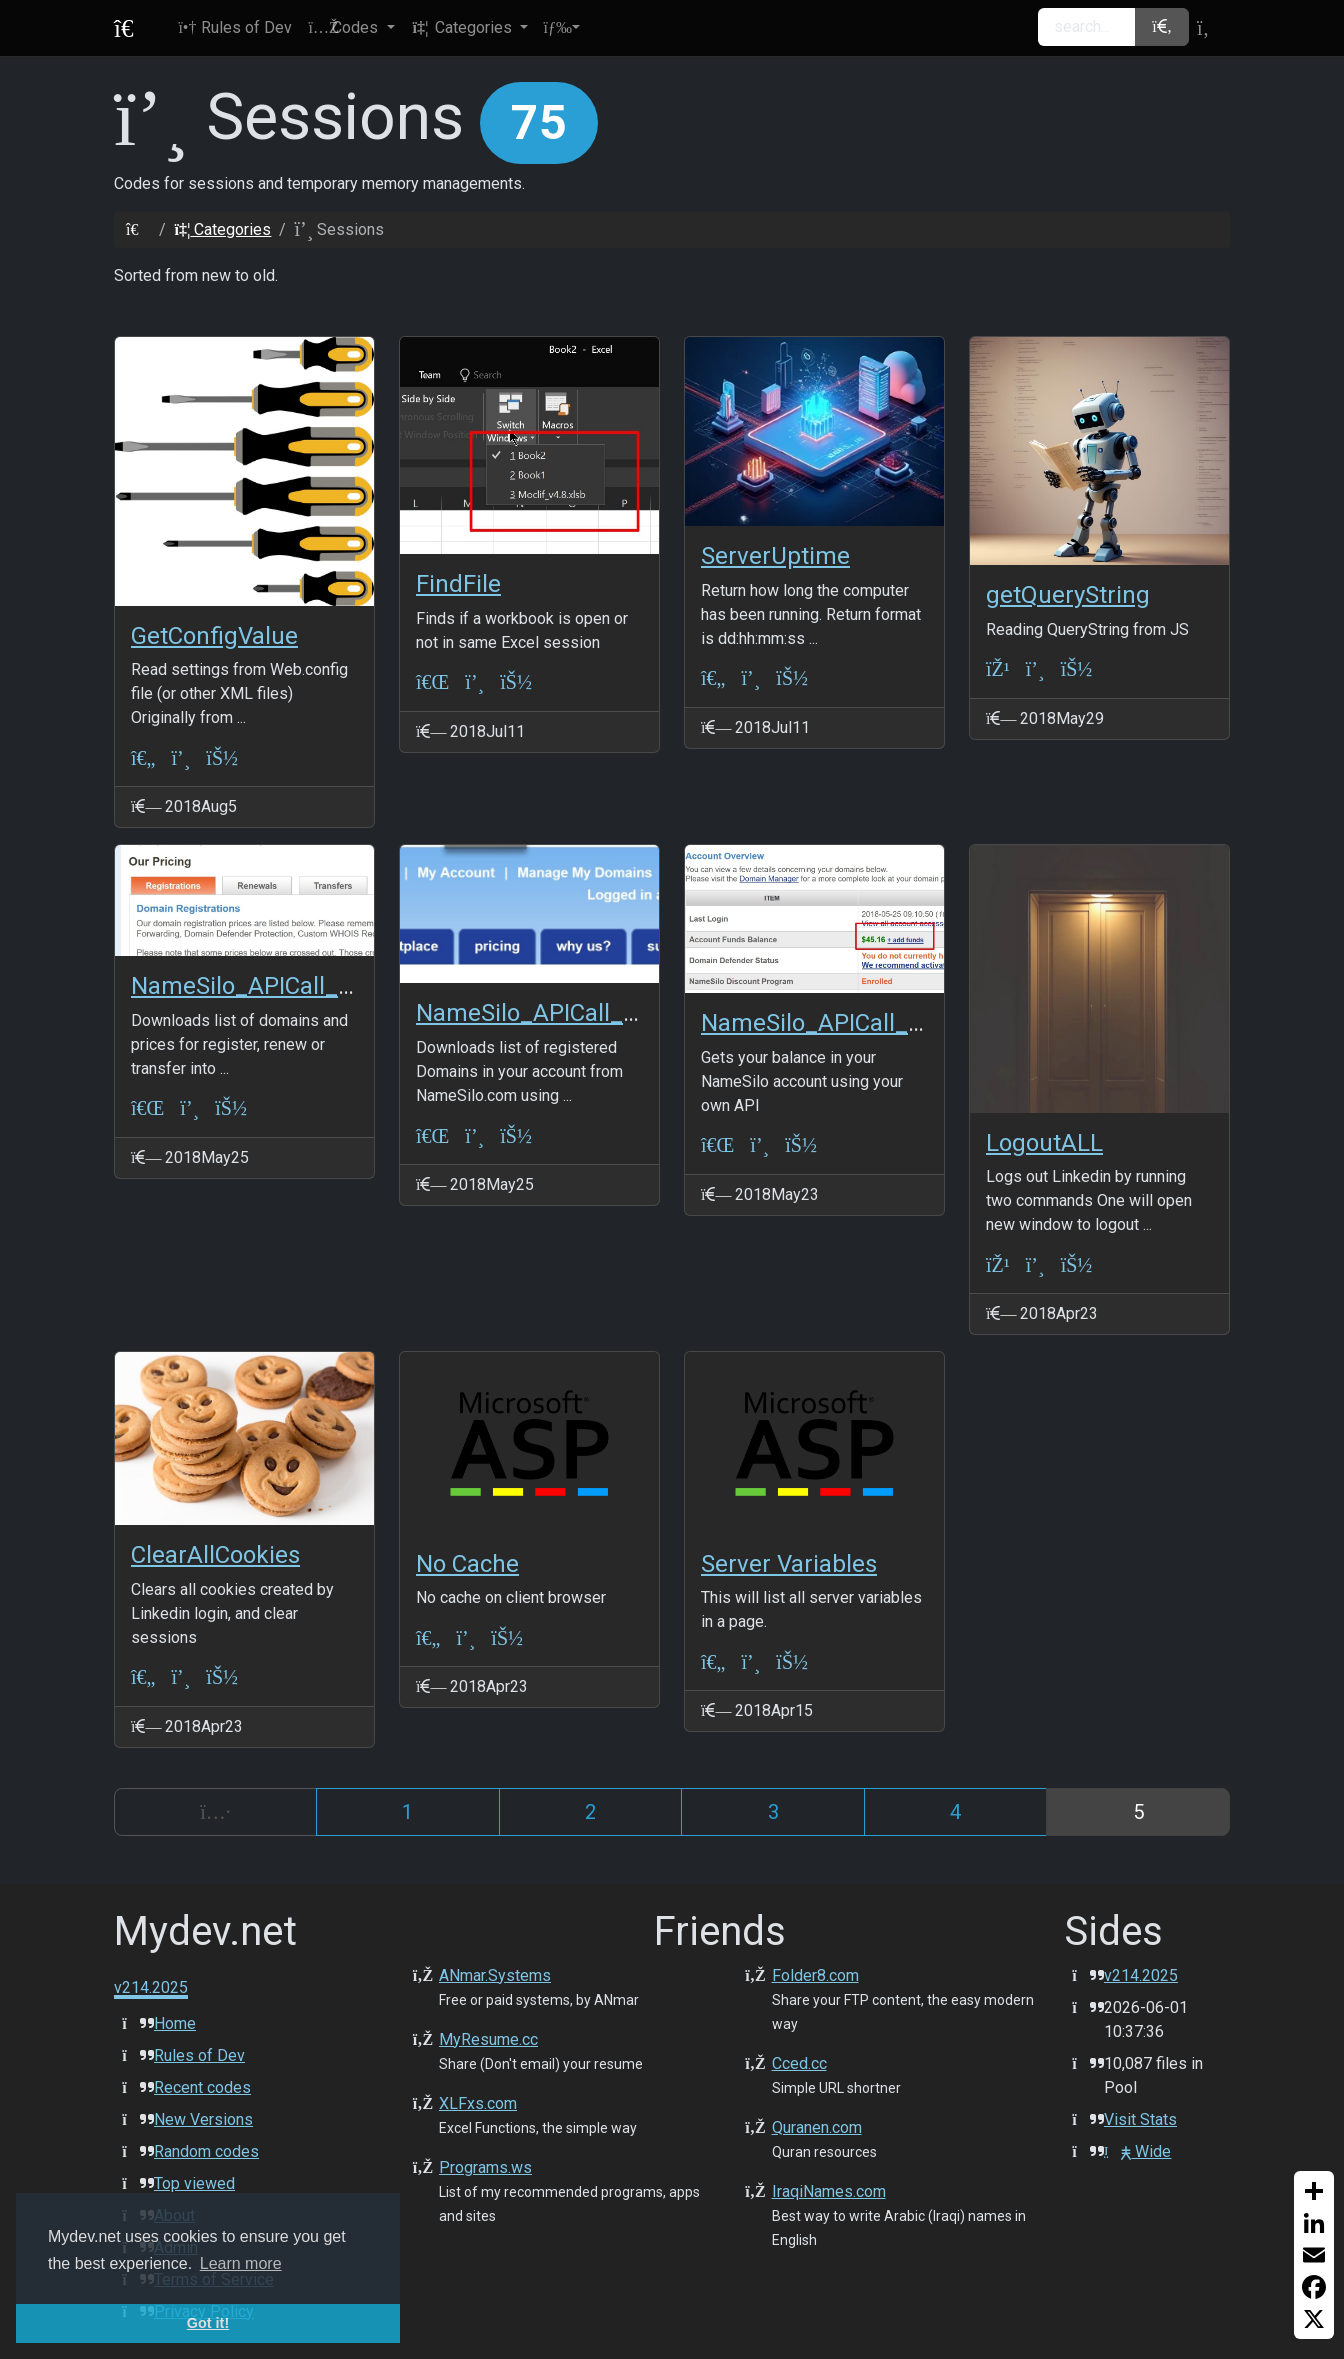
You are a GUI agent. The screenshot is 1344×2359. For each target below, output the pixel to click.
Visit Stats (1140, 2119)
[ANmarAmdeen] (222, 757)
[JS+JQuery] (998, 669)
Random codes (206, 2151)
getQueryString (1068, 595)
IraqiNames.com (829, 2191)
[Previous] (215, 1812)
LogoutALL (1044, 1143)
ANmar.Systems (495, 1975)
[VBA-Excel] (432, 682)
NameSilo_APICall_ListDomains (587, 1013)
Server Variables (789, 1564)
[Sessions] (180, 757)
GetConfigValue (214, 636)
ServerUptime (775, 556)
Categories (222, 229)
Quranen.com (817, 2127)
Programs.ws (485, 2167)
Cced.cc (799, 2063)
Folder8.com (815, 1975)
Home (175, 2023)
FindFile (458, 584)
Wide (1137, 2151)
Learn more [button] (241, 2263)
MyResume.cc (488, 2039)
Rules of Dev (199, 2055)
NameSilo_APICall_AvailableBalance (896, 1023)
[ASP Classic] (143, 757)
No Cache (467, 1564)
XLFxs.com (478, 2103)
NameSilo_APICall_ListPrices (287, 986)
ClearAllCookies (215, 1555)
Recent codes (202, 2087)
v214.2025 (1141, 1975)
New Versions (203, 2119)
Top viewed (194, 2183)
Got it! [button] (208, 2323)
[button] (351, 28)
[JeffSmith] (507, 1637)
